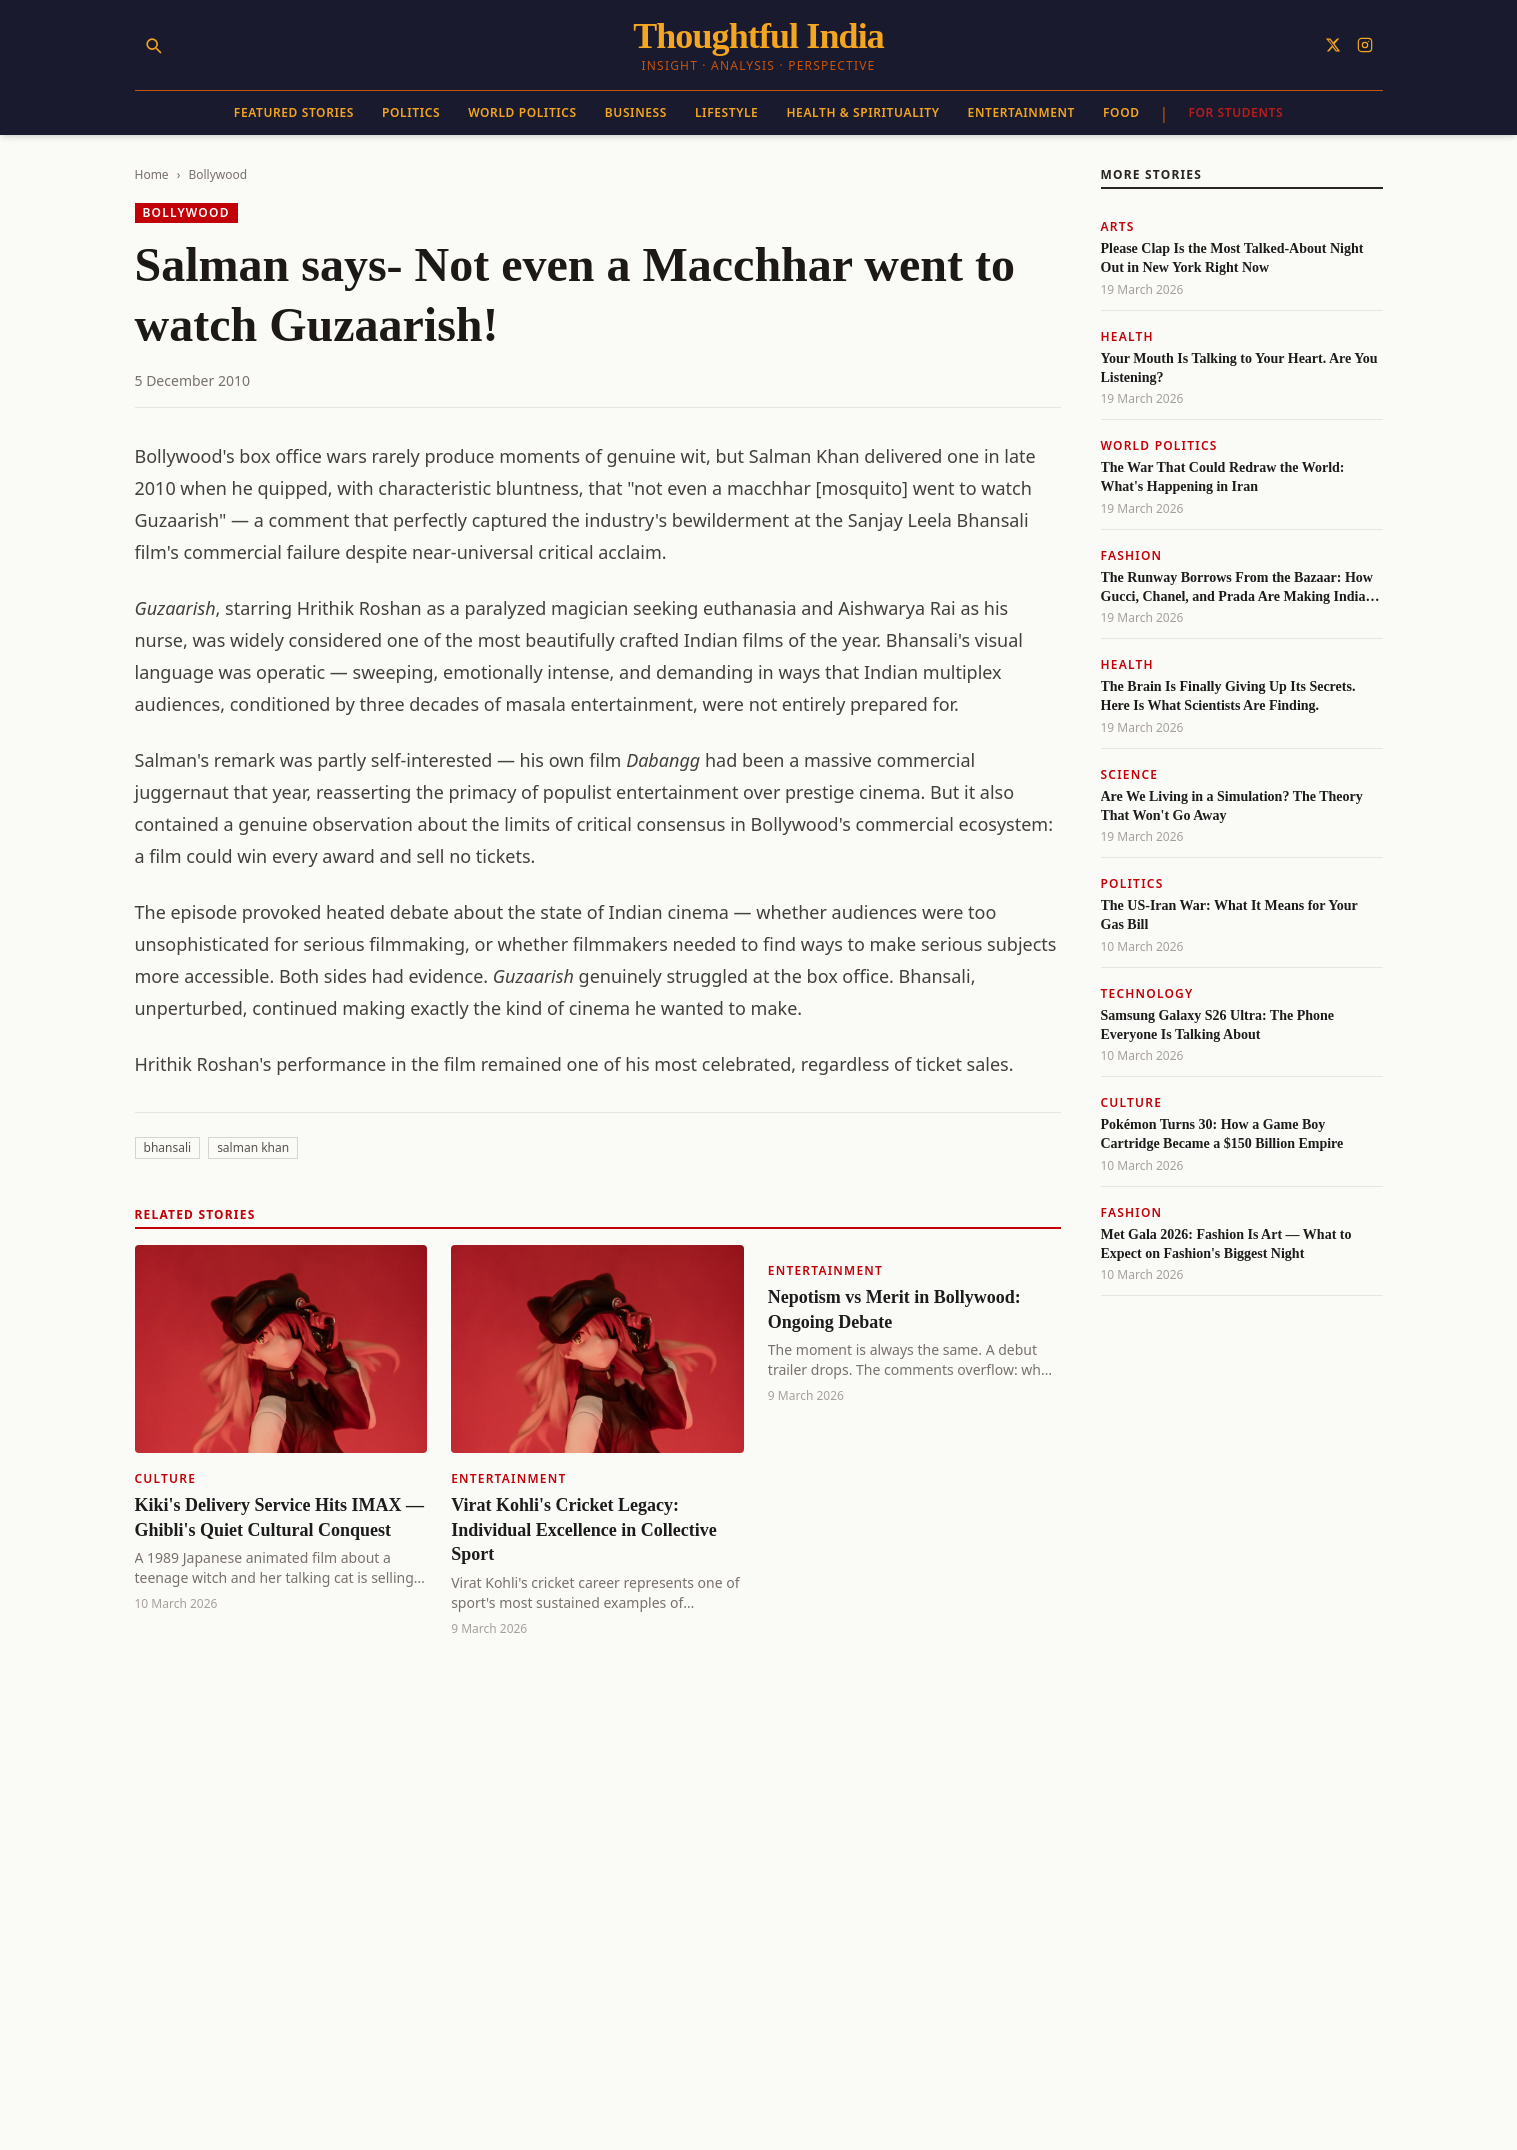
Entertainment (1021, 112)
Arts (1118, 226)
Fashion (1132, 555)
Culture (166, 1478)
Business (636, 112)
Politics (411, 112)
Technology (1147, 993)
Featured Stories (294, 112)
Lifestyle (726, 112)
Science (1130, 774)
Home (152, 174)
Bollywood (217, 174)
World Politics (522, 112)
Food (1121, 112)
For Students (1235, 112)
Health (1127, 336)
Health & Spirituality (862, 112)
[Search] (153, 45)
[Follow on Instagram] (1365, 45)
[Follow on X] (1333, 45)
